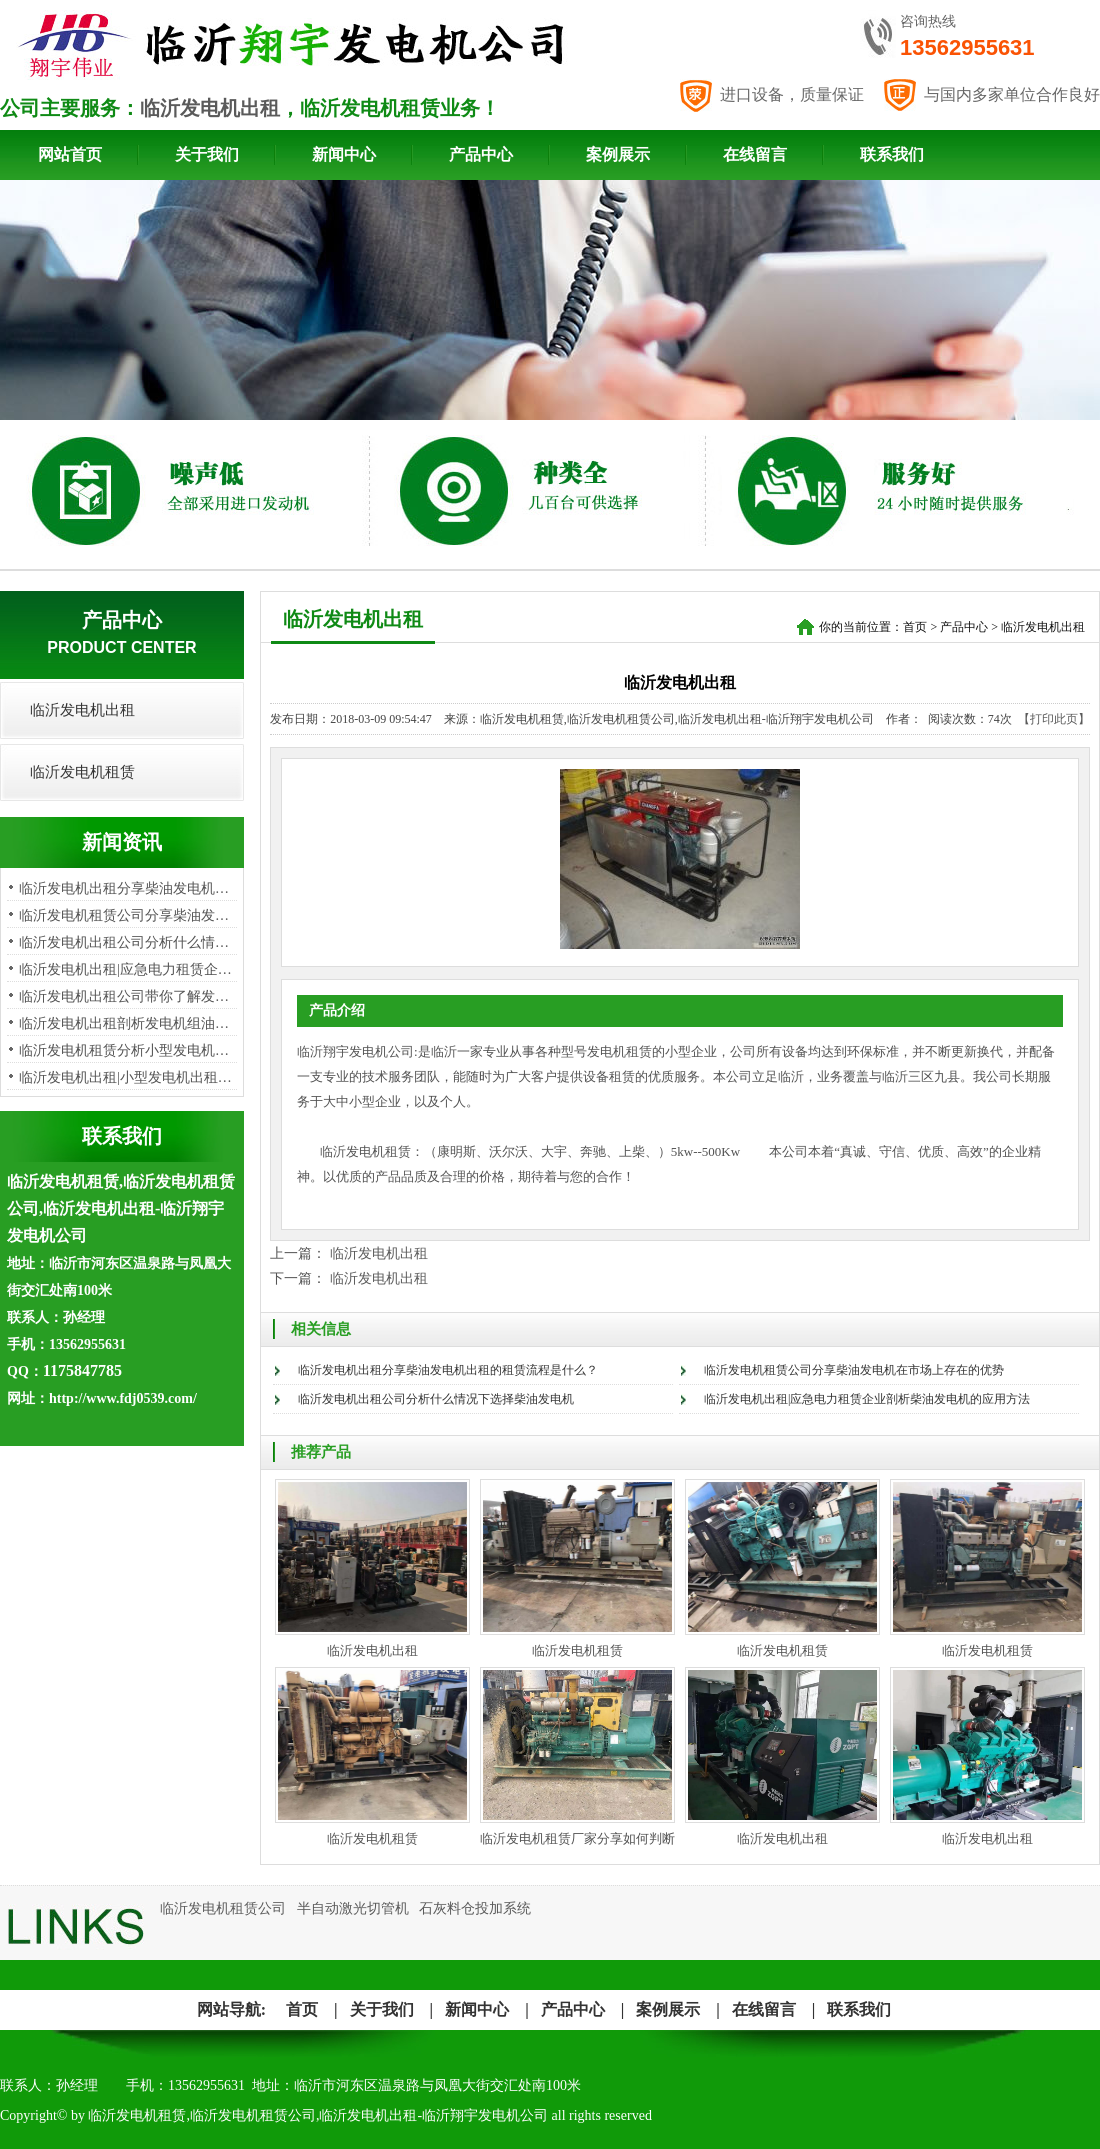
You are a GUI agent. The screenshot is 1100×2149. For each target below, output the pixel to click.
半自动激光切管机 (353, 1908)
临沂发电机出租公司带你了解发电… (131, 996)
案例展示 (618, 154)
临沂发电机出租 (210, 108)
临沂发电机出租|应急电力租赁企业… (132, 969)
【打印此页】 (1054, 719)
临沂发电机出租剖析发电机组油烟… (131, 1023)
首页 (915, 627)
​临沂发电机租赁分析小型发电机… (124, 1050)
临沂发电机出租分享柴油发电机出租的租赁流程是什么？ (448, 1370)
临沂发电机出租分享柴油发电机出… (131, 888)
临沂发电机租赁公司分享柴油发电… (131, 915)
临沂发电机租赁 (82, 772)
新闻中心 (344, 154)
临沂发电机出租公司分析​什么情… (124, 942)
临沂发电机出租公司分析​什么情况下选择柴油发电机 (436, 1399)
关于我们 (207, 154)
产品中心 (481, 154)
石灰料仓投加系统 (475, 1908)
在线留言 (755, 154)
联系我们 (892, 154)
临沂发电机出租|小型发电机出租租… (132, 1077)
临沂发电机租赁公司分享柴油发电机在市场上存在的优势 (854, 1370)
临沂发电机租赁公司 (223, 1908)
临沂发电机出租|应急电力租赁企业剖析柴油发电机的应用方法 (867, 1399)
